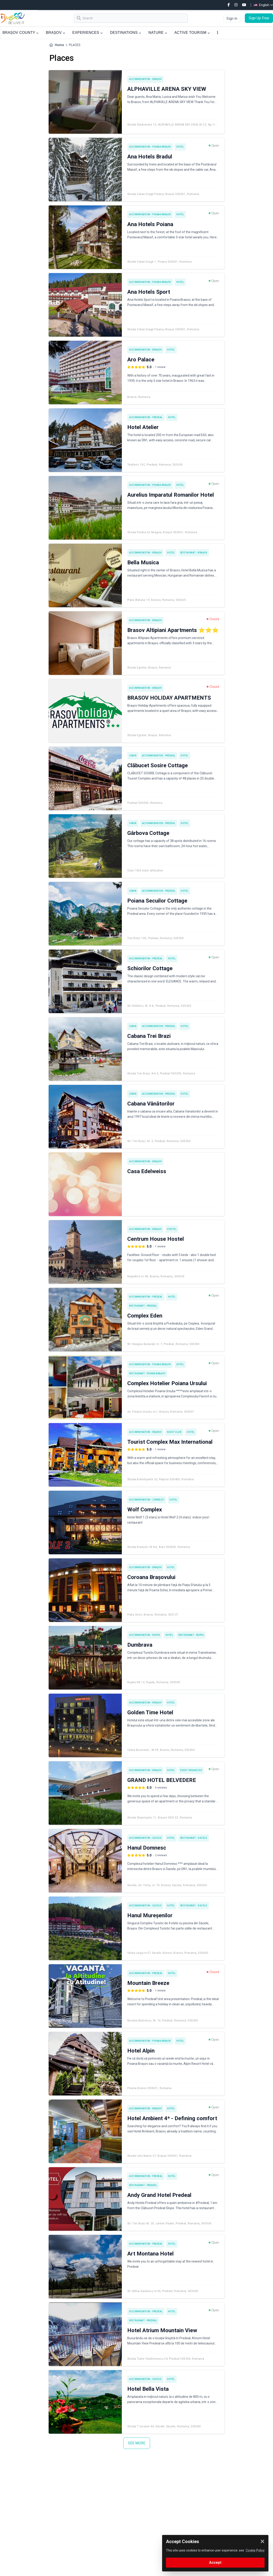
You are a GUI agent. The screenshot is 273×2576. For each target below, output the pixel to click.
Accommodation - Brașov (145, 79)
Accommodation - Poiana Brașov (150, 147)
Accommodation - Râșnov (145, 1432)
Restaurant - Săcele (193, 1838)
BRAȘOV (55, 33)
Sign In (231, 18)
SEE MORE (136, 2443)
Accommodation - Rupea (144, 1635)
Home (59, 45)
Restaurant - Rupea (191, 1635)
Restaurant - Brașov (193, 552)
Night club (174, 1432)
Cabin (133, 755)
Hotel (180, 147)
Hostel (171, 1229)
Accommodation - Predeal (146, 417)
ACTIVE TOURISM (192, 33)
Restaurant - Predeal (143, 1306)
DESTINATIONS (125, 33)
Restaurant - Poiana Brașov (147, 1373)
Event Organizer (191, 1770)
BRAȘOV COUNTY (21, 33)
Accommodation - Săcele (145, 1838)
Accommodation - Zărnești (146, 1499)
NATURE (157, 33)
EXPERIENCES (87, 33)
